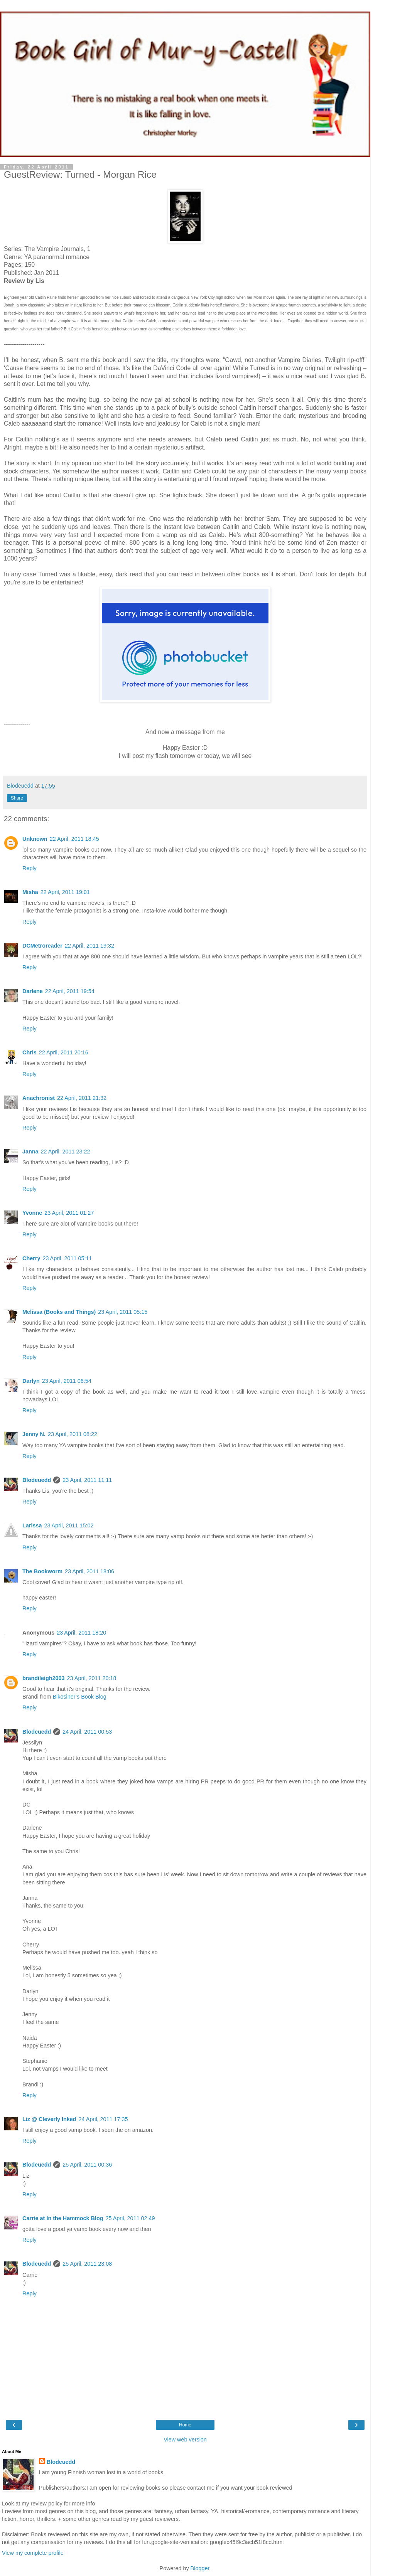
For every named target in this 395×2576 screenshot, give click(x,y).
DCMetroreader (42, 946)
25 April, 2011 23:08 (87, 2264)
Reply (29, 868)
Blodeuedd (36, 1480)
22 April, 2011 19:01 (65, 892)
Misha (30, 892)
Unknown (34, 839)
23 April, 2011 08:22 (72, 1434)
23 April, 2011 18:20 (81, 1633)
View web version (185, 2439)
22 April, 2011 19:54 (70, 991)
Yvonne (32, 1213)
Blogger (200, 2568)
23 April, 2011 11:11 (87, 1480)
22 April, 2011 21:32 (81, 1098)
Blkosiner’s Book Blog (79, 1697)
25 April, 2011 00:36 (87, 2165)
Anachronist (38, 1098)
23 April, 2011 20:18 (91, 1678)
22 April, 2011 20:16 (63, 1052)
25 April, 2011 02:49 (130, 2218)
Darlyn (31, 1381)
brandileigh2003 (43, 1678)
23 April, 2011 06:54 (66, 1381)
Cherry (31, 1258)
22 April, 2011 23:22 (65, 1151)
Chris (29, 1052)
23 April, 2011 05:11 (67, 1258)
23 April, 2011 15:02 (68, 1525)
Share (17, 798)
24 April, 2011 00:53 (87, 1732)
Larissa (32, 1525)
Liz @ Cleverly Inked (49, 2119)
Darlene (32, 991)
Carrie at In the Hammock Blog (62, 2218)
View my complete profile (33, 2553)
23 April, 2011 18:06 (89, 1571)
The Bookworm (42, 1571)
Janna (30, 1151)
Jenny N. (34, 1434)
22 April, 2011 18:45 (74, 839)
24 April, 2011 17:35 (103, 2119)
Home (185, 2425)
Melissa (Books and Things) (59, 1312)
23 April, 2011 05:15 (122, 1312)
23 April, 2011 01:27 (69, 1213)
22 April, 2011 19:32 (89, 946)
